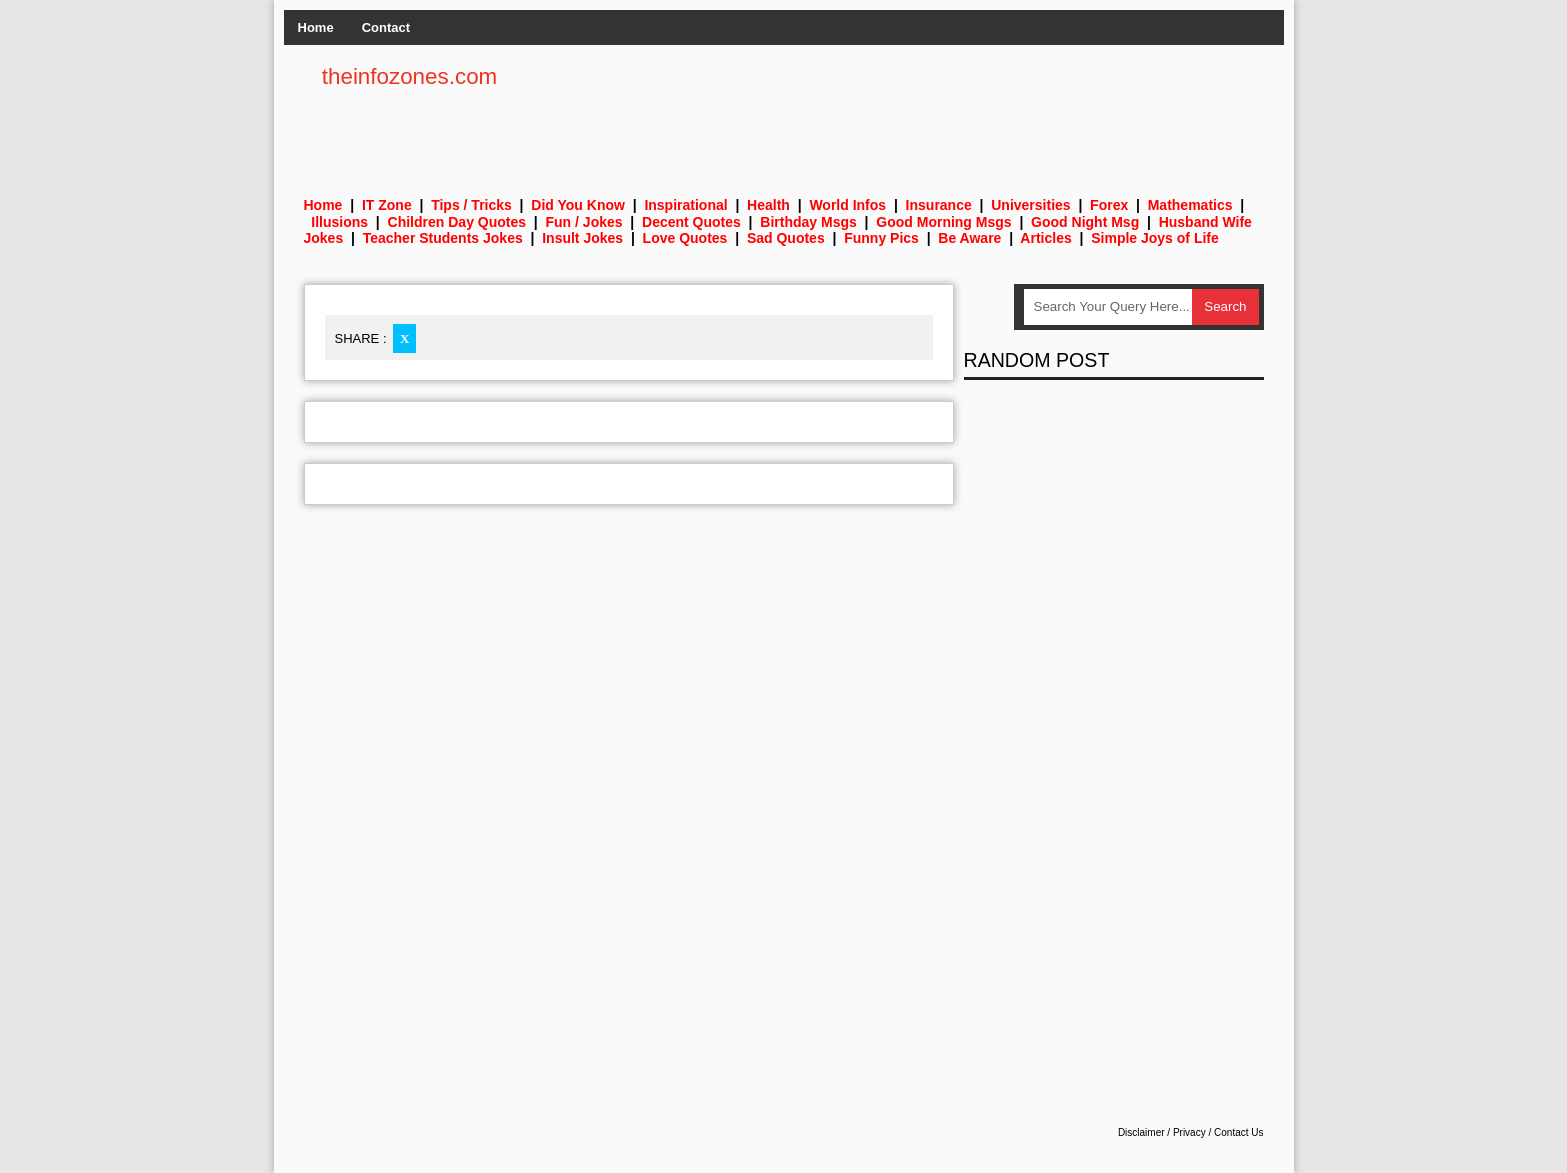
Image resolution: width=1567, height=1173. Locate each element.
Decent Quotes (691, 222)
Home (316, 27)
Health (768, 205)
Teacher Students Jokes (443, 238)
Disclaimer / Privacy (1162, 1132)
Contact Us (1238, 1132)
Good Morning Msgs (943, 222)
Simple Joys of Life (1155, 238)
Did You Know (578, 205)
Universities (1030, 205)
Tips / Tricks (471, 205)
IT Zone (387, 205)
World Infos (847, 205)
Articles (1045, 238)
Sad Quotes (786, 238)
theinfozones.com (410, 76)
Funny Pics (881, 238)
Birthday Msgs (808, 222)
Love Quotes (685, 238)
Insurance (939, 205)
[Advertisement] (900, 110)
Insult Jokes (582, 238)
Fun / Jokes (584, 222)
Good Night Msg (1085, 222)
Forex (1109, 205)
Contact (386, 27)
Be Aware (969, 238)
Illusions (339, 222)
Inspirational (685, 205)
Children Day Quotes (457, 222)
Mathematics (1190, 205)
